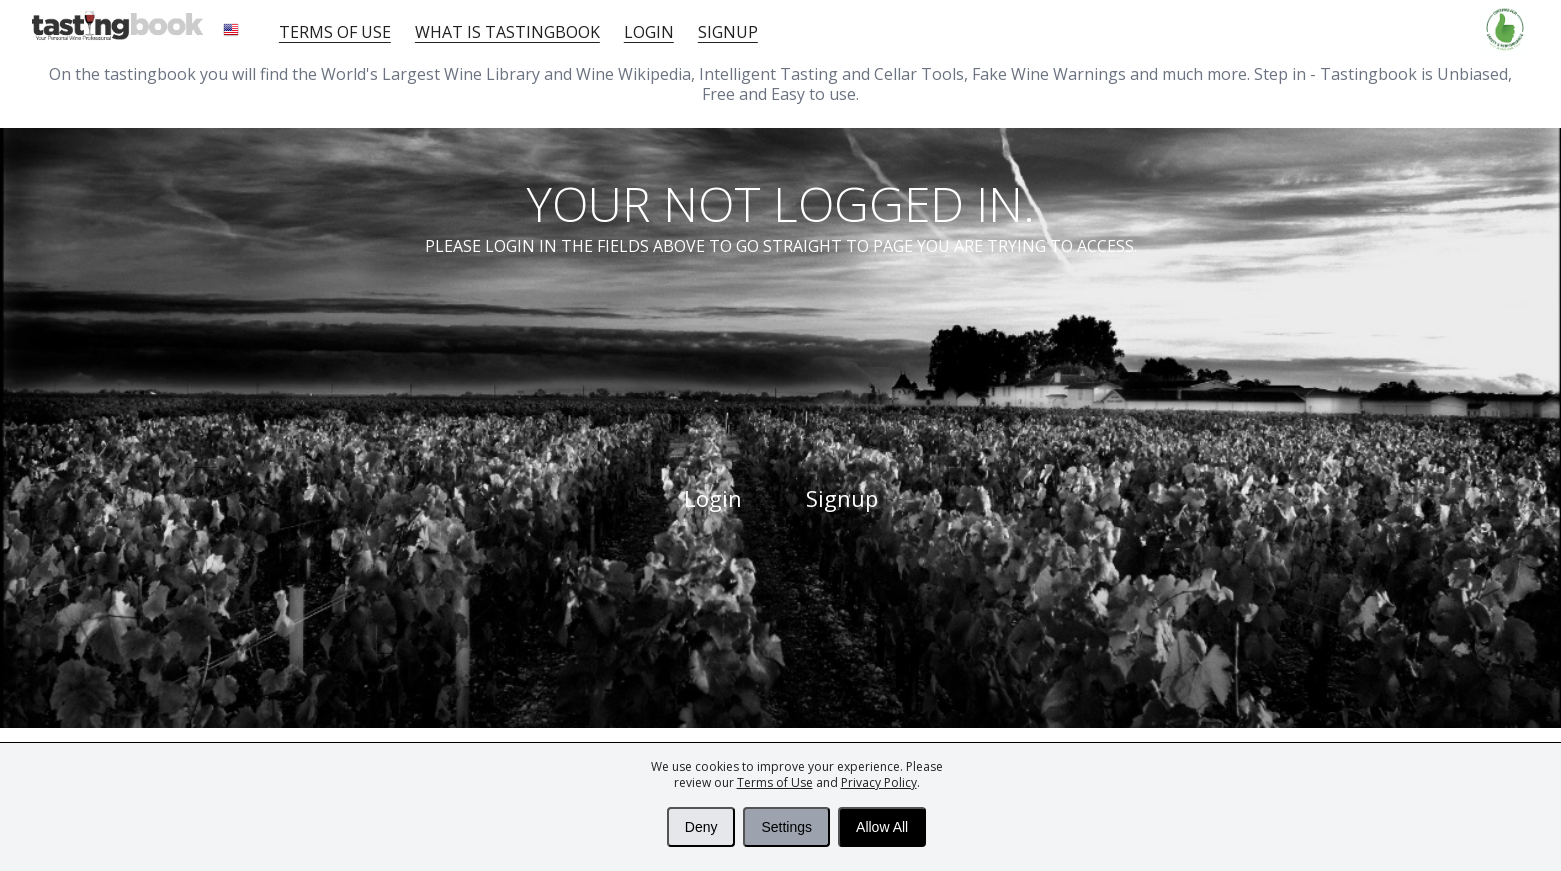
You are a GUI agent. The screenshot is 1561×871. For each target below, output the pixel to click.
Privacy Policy (879, 782)
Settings (786, 827)
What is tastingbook (507, 32)
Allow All (882, 827)
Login (649, 32)
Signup (728, 32)
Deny (701, 827)
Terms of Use (775, 782)
